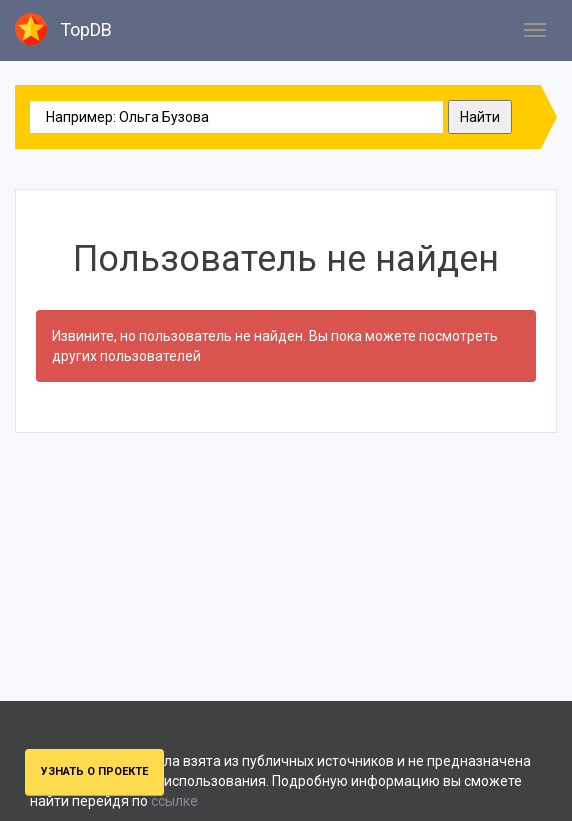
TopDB (63, 29)
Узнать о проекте (94, 771)
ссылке (174, 801)
